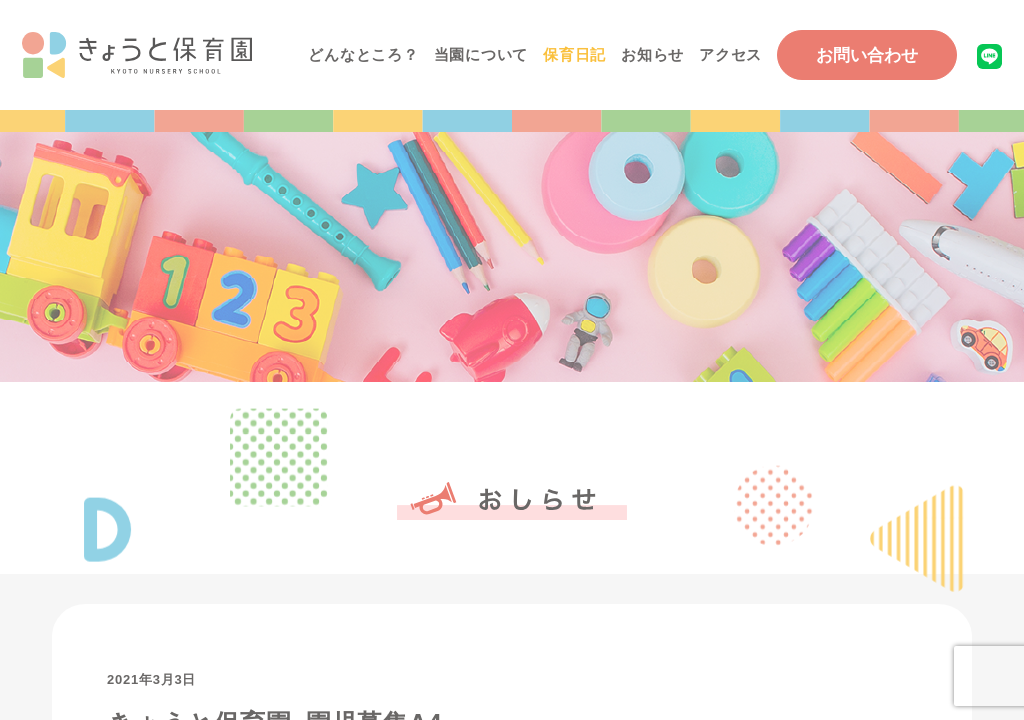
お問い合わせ (867, 55)
